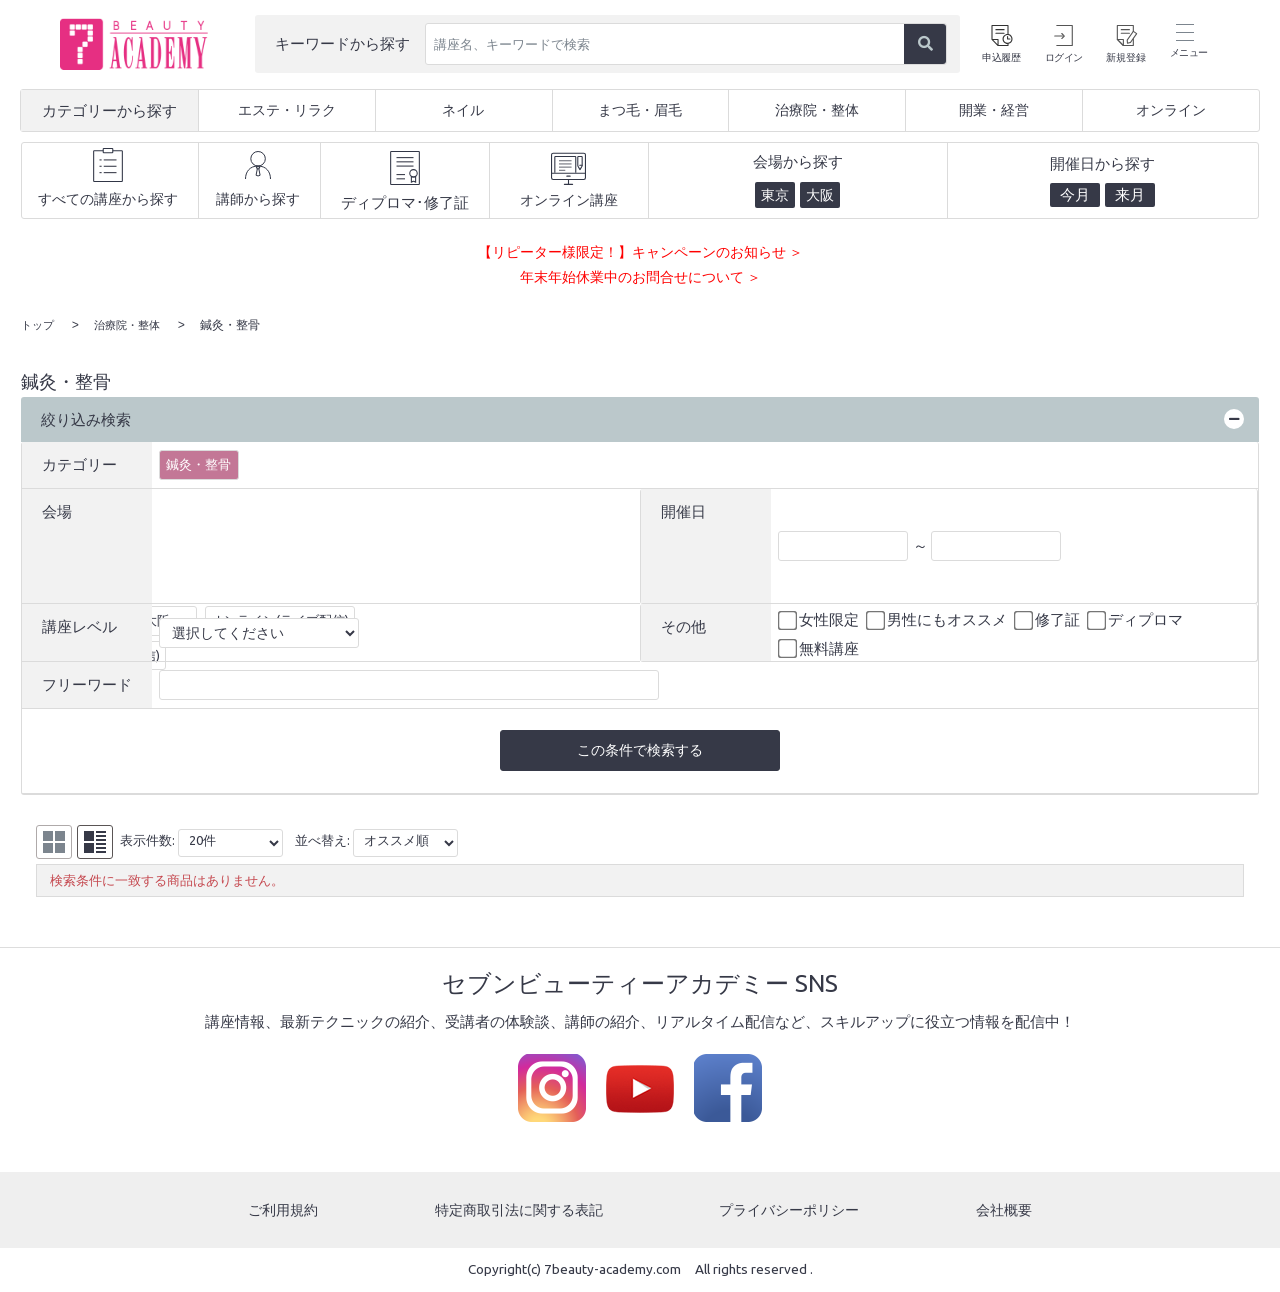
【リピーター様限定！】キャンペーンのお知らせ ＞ (640, 251)
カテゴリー (79, 463)
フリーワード (87, 683)
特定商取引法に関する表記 (518, 1211)
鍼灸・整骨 (198, 463)
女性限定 (820, 620)
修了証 (1048, 620)
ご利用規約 (281, 1211)
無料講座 (820, 648)
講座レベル (79, 625)
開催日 (683, 509)
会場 (57, 509)
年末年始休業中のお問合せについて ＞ (640, 276)
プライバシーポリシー (792, 1211)
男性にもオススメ (938, 620)
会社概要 (1006, 1211)
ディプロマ (1136, 620)
